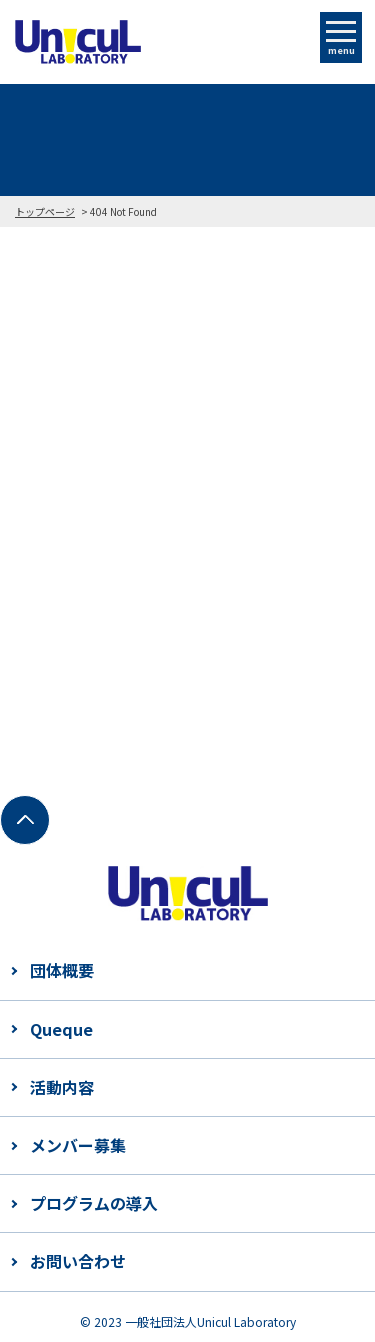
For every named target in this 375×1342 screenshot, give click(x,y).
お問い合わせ (78, 1261)
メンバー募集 (78, 1145)
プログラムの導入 (94, 1203)
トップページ (45, 211)
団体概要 (62, 970)
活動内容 (62, 1087)
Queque (61, 1029)
